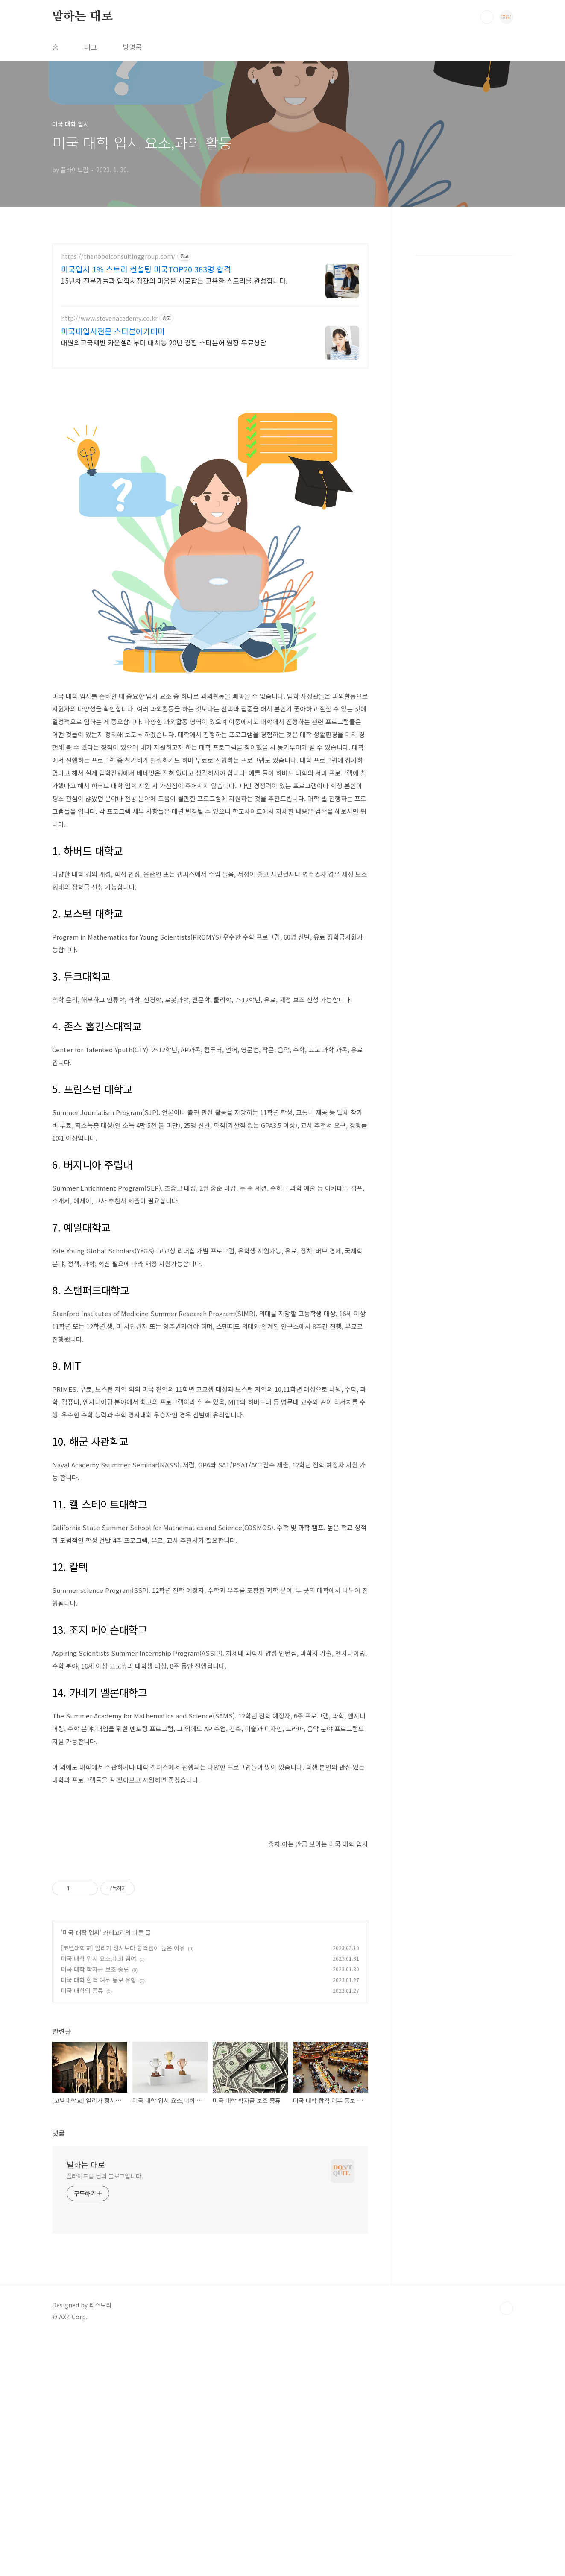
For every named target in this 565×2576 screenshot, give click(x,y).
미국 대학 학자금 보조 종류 (95, 2208)
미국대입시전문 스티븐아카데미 (113, 331)
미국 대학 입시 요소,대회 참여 (98, 2197)
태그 (90, 47)
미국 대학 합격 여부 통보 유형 (98, 2219)
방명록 (132, 47)
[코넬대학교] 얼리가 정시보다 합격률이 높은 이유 (123, 2187)
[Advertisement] (210, 436)
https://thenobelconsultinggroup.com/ (118, 256)
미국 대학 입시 (81, 2171)
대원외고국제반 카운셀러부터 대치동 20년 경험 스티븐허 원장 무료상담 (163, 342)
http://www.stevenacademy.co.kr (109, 318)
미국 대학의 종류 (82, 2229)
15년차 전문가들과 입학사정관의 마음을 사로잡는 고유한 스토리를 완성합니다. (174, 280)
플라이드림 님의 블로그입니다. (105, 2415)
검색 (486, 17)
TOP (506, 2547)
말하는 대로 (82, 17)
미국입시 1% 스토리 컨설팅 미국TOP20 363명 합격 (146, 269)
